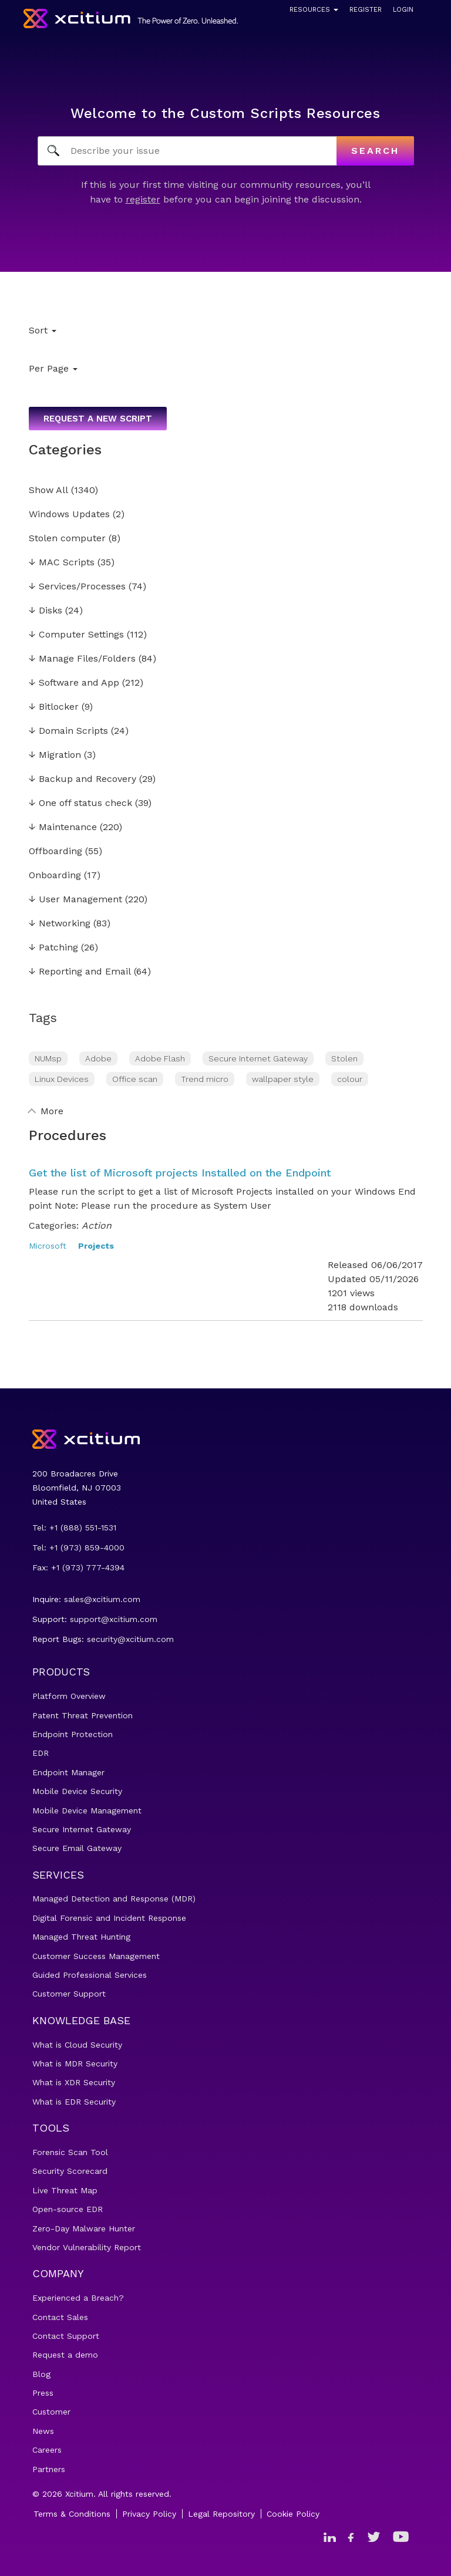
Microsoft (47, 1245)
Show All (48, 490)
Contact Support (65, 2336)
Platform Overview (69, 1696)
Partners (48, 2469)
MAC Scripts (62, 563)
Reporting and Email (80, 972)
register (143, 199)
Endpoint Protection (72, 1734)
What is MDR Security (74, 2063)
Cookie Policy (293, 2513)
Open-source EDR (67, 2209)
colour (349, 1079)
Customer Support (69, 1993)
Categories (65, 449)
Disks (45, 611)
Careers (47, 2449)
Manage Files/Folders (82, 659)
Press (42, 2393)
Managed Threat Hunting (81, 1936)
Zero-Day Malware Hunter (83, 2228)
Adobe (98, 1058)
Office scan (134, 1079)
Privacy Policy (149, 2513)
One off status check (80, 803)
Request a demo (65, 2354)
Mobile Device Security (77, 1791)
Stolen (344, 1058)
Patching (53, 948)
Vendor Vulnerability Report (86, 2247)
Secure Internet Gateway (258, 1058)
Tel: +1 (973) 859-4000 (78, 1547)
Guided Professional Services (89, 1975)
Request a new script (97, 418)
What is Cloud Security (77, 2044)
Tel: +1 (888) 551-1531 (74, 1527)
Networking (59, 924)
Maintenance (63, 827)
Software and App (74, 683)
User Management (75, 900)
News (43, 2431)
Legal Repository (221, 2513)
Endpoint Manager (68, 1772)
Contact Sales (60, 2317)
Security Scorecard (69, 2171)
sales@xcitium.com (102, 1599)
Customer (51, 2411)
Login (403, 10)
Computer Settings (76, 635)
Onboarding (55, 876)
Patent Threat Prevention (82, 1715)
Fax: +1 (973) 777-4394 (78, 1567)
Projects (96, 1245)
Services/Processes (77, 587)
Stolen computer (67, 539)
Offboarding (55, 852)
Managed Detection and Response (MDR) (114, 1898)
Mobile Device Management (87, 1810)
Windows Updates (69, 515)
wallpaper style (283, 1079)
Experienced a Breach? (78, 2297)
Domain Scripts (68, 731)
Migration (55, 755)
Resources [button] (314, 10)
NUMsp (48, 1058)
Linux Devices (62, 1079)
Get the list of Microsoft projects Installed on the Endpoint (180, 1172)
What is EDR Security (74, 2101)
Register (365, 10)
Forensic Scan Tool (70, 2152)
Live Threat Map (64, 2190)
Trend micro (204, 1079)
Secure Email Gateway (77, 1848)
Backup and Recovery (82, 779)
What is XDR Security (73, 2082)
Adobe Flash (160, 1058)
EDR (40, 1753)
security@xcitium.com (130, 1639)
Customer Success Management (96, 1956)
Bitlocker (54, 707)
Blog (41, 2374)
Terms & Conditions (71, 2513)
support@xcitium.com (113, 1619)
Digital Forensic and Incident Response (109, 1918)
